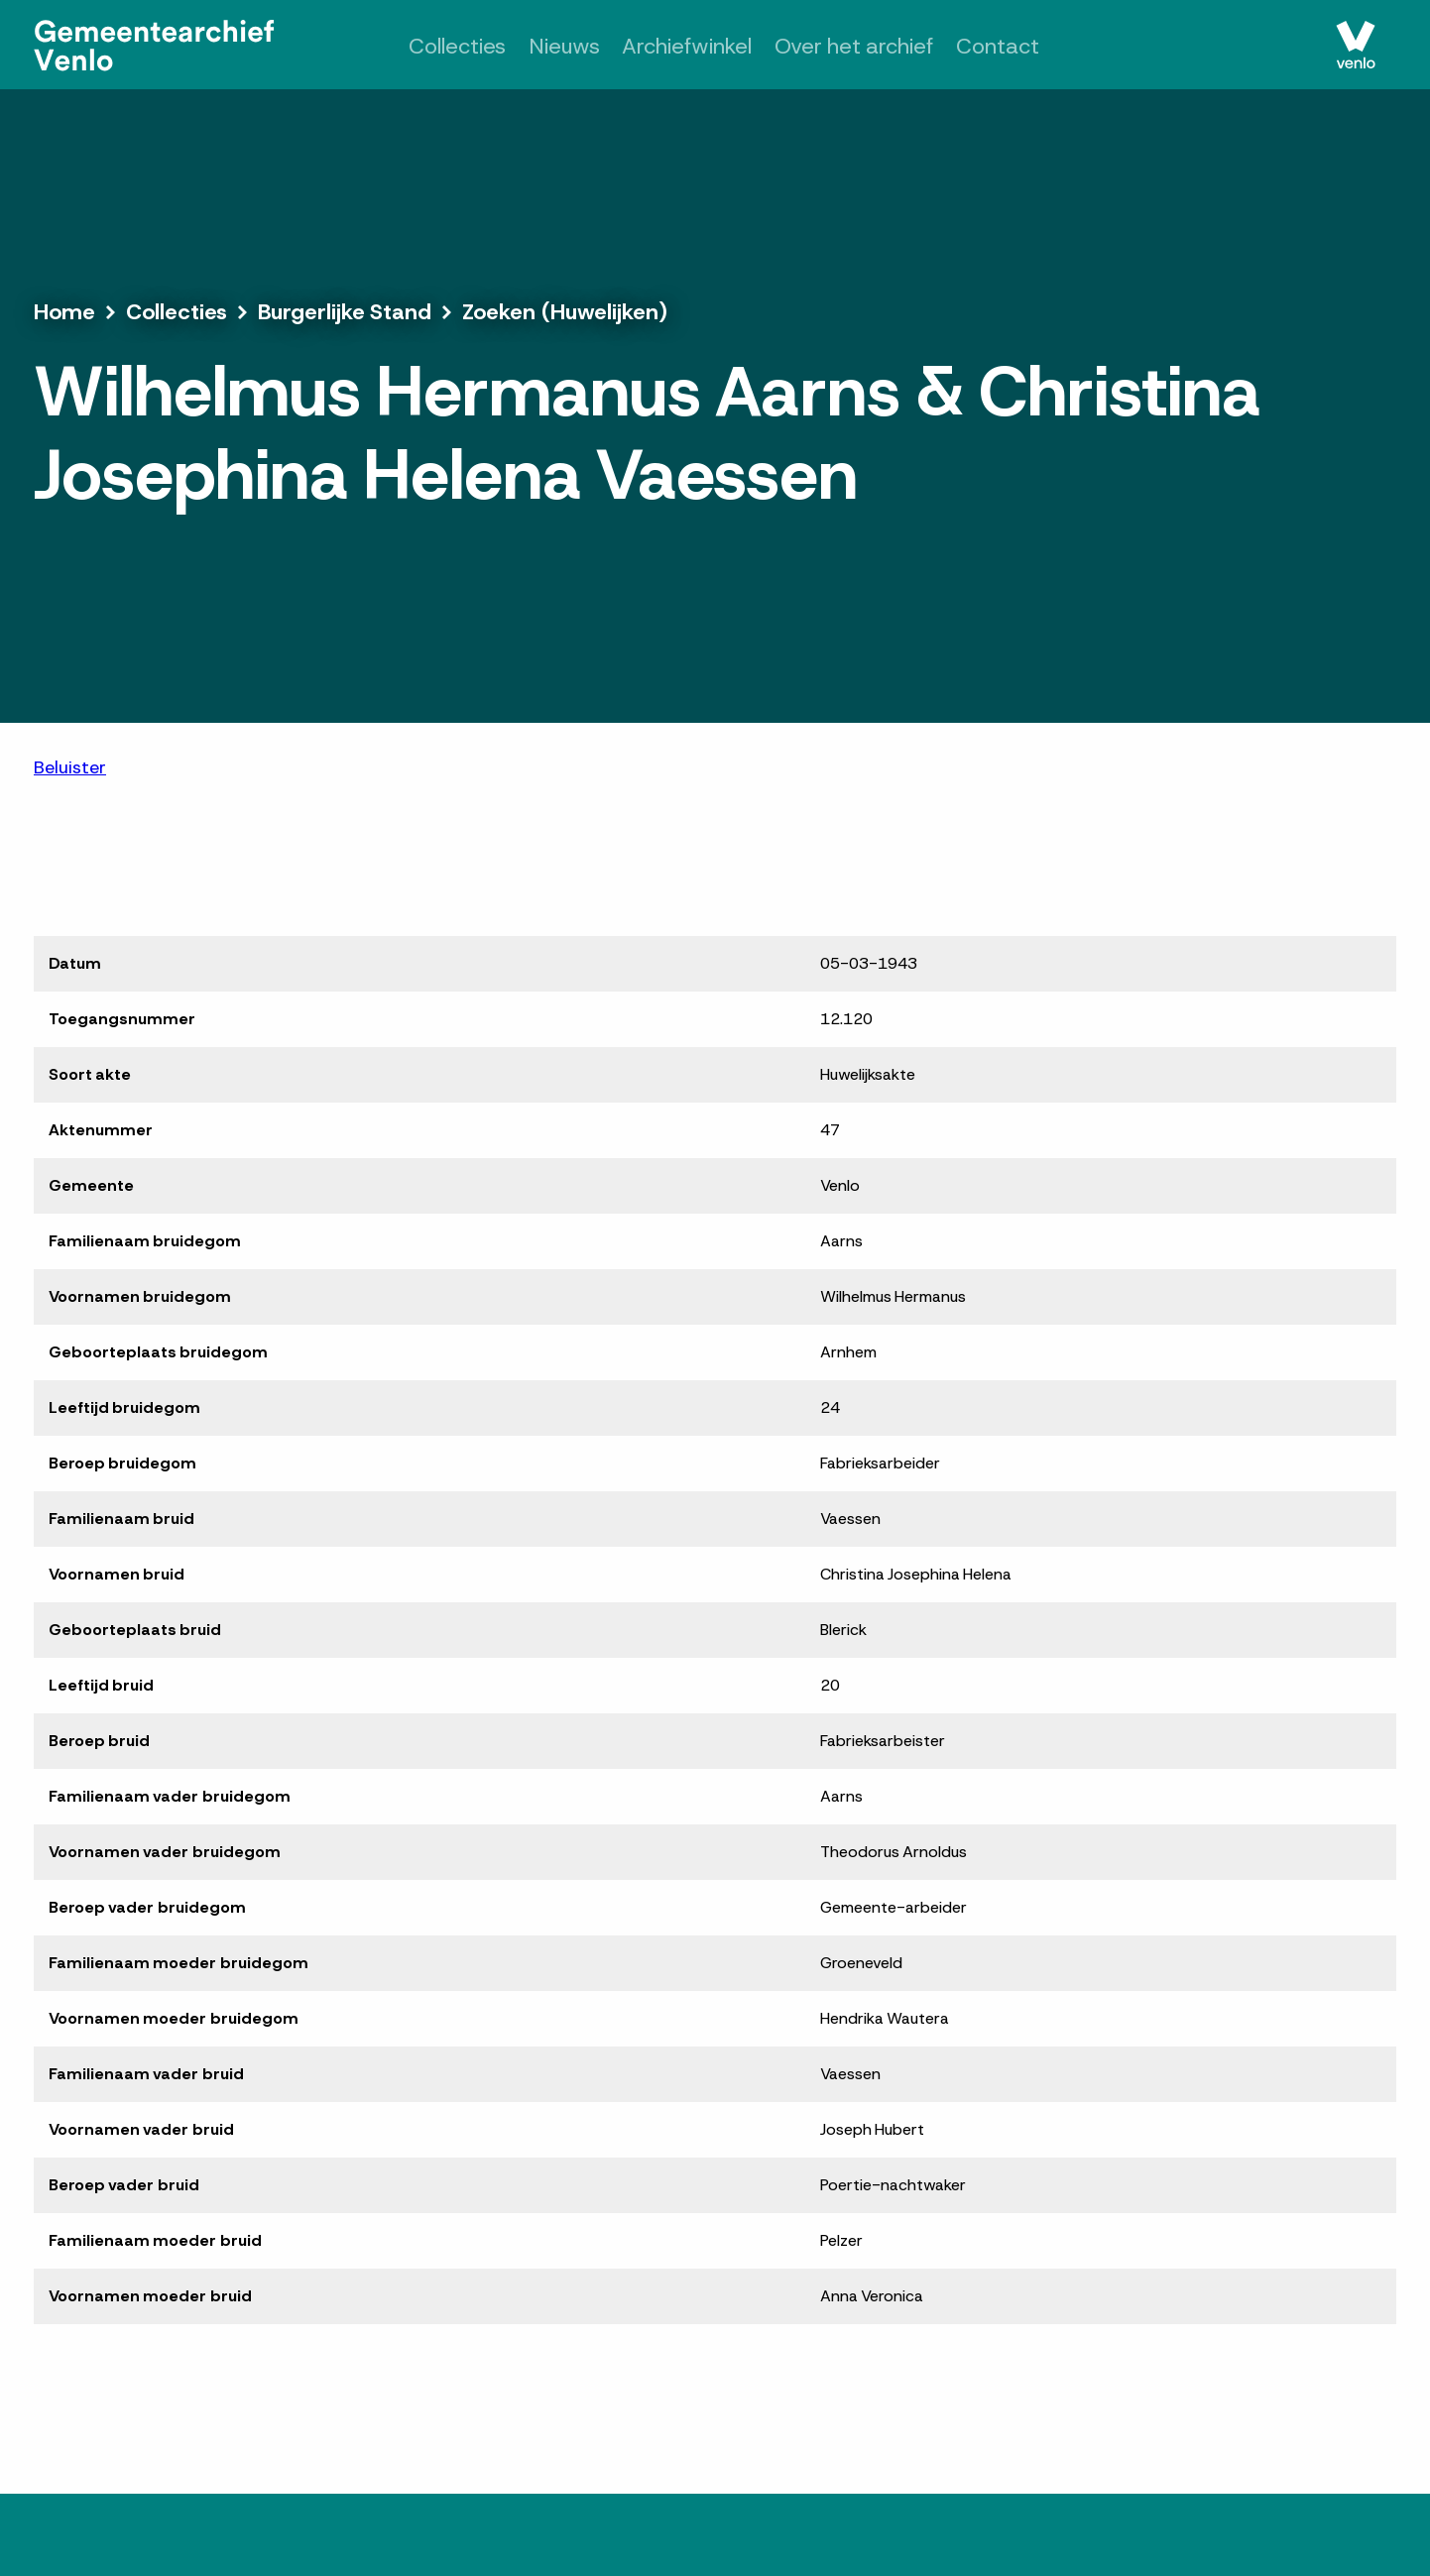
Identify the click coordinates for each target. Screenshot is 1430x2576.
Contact (997, 46)
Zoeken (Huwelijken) (564, 311)
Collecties (457, 46)
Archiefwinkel (687, 46)
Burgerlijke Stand (344, 311)
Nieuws (564, 46)
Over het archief (854, 46)
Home (64, 311)
